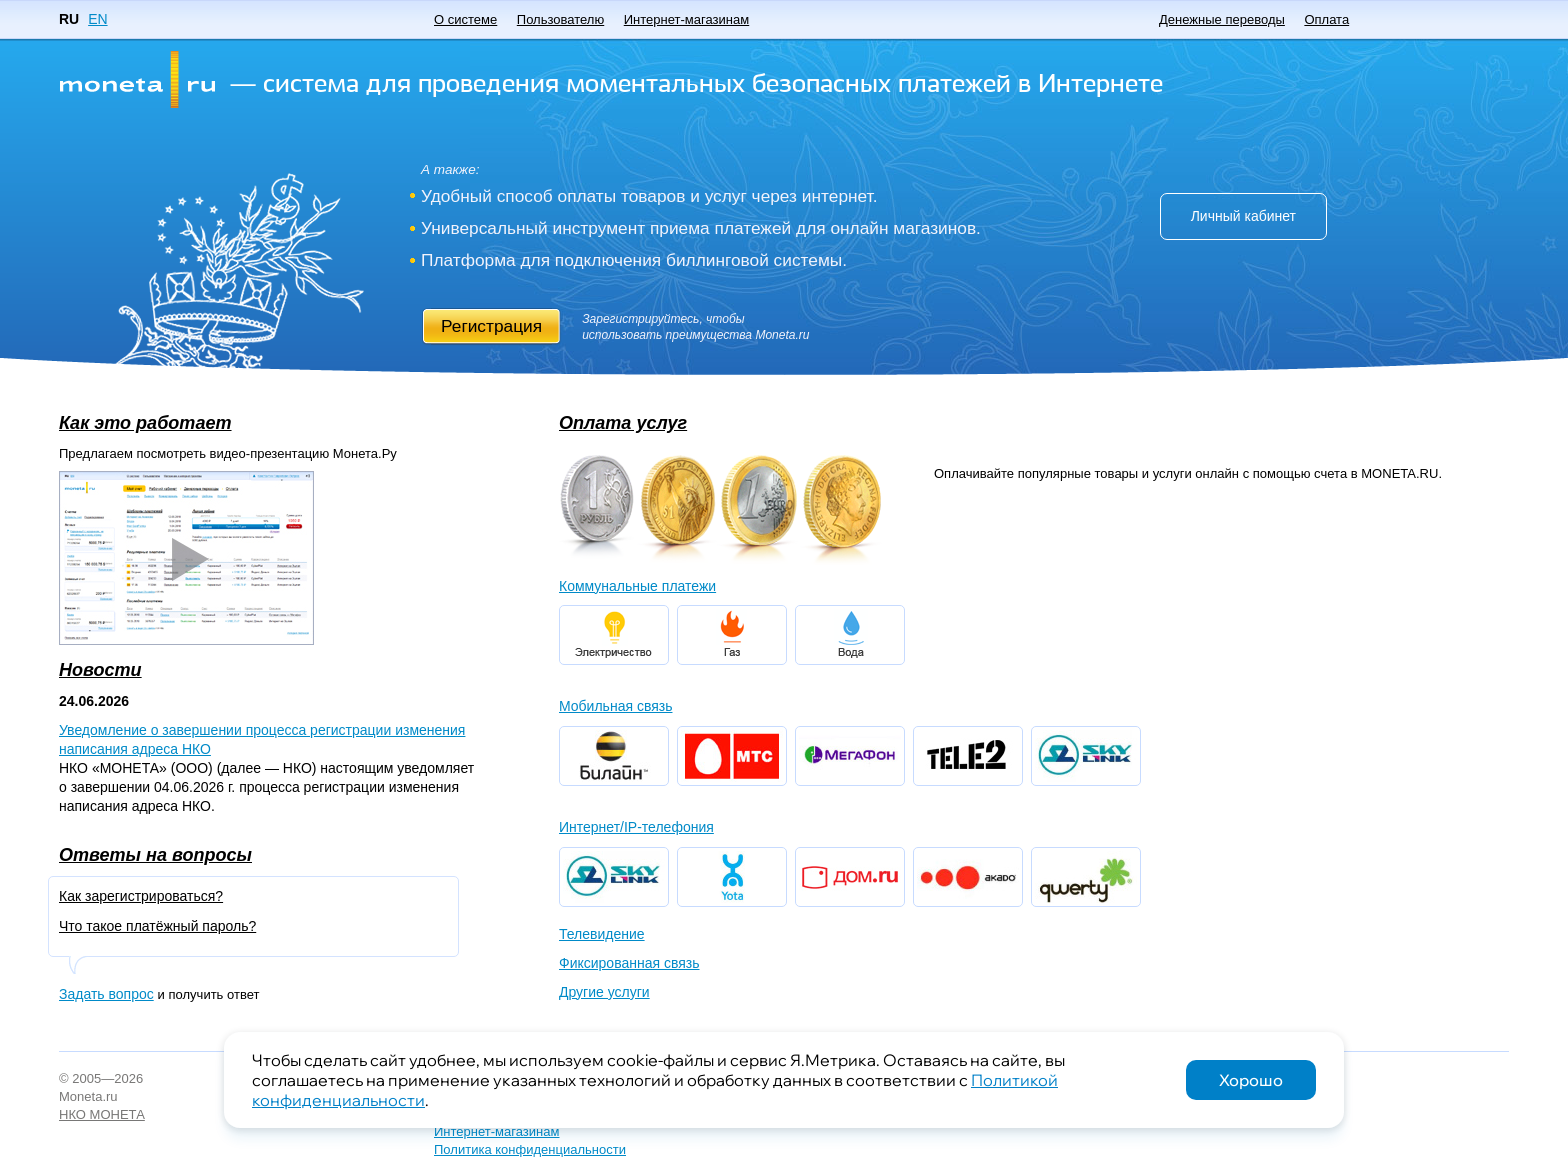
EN (97, 19)
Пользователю (560, 19)
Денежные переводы (1222, 19)
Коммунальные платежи (637, 586)
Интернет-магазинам (686, 19)
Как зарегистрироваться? (141, 896)
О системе (465, 19)
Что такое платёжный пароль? (157, 926)
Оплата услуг (623, 423)
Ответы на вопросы (155, 855)
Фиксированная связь (629, 963)
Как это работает (145, 423)
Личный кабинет (1243, 216)
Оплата (1326, 19)
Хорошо (1251, 1080)
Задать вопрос (106, 994)
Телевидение (602, 934)
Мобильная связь (615, 706)
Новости (100, 670)
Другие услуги (604, 992)
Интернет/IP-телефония (636, 827)
